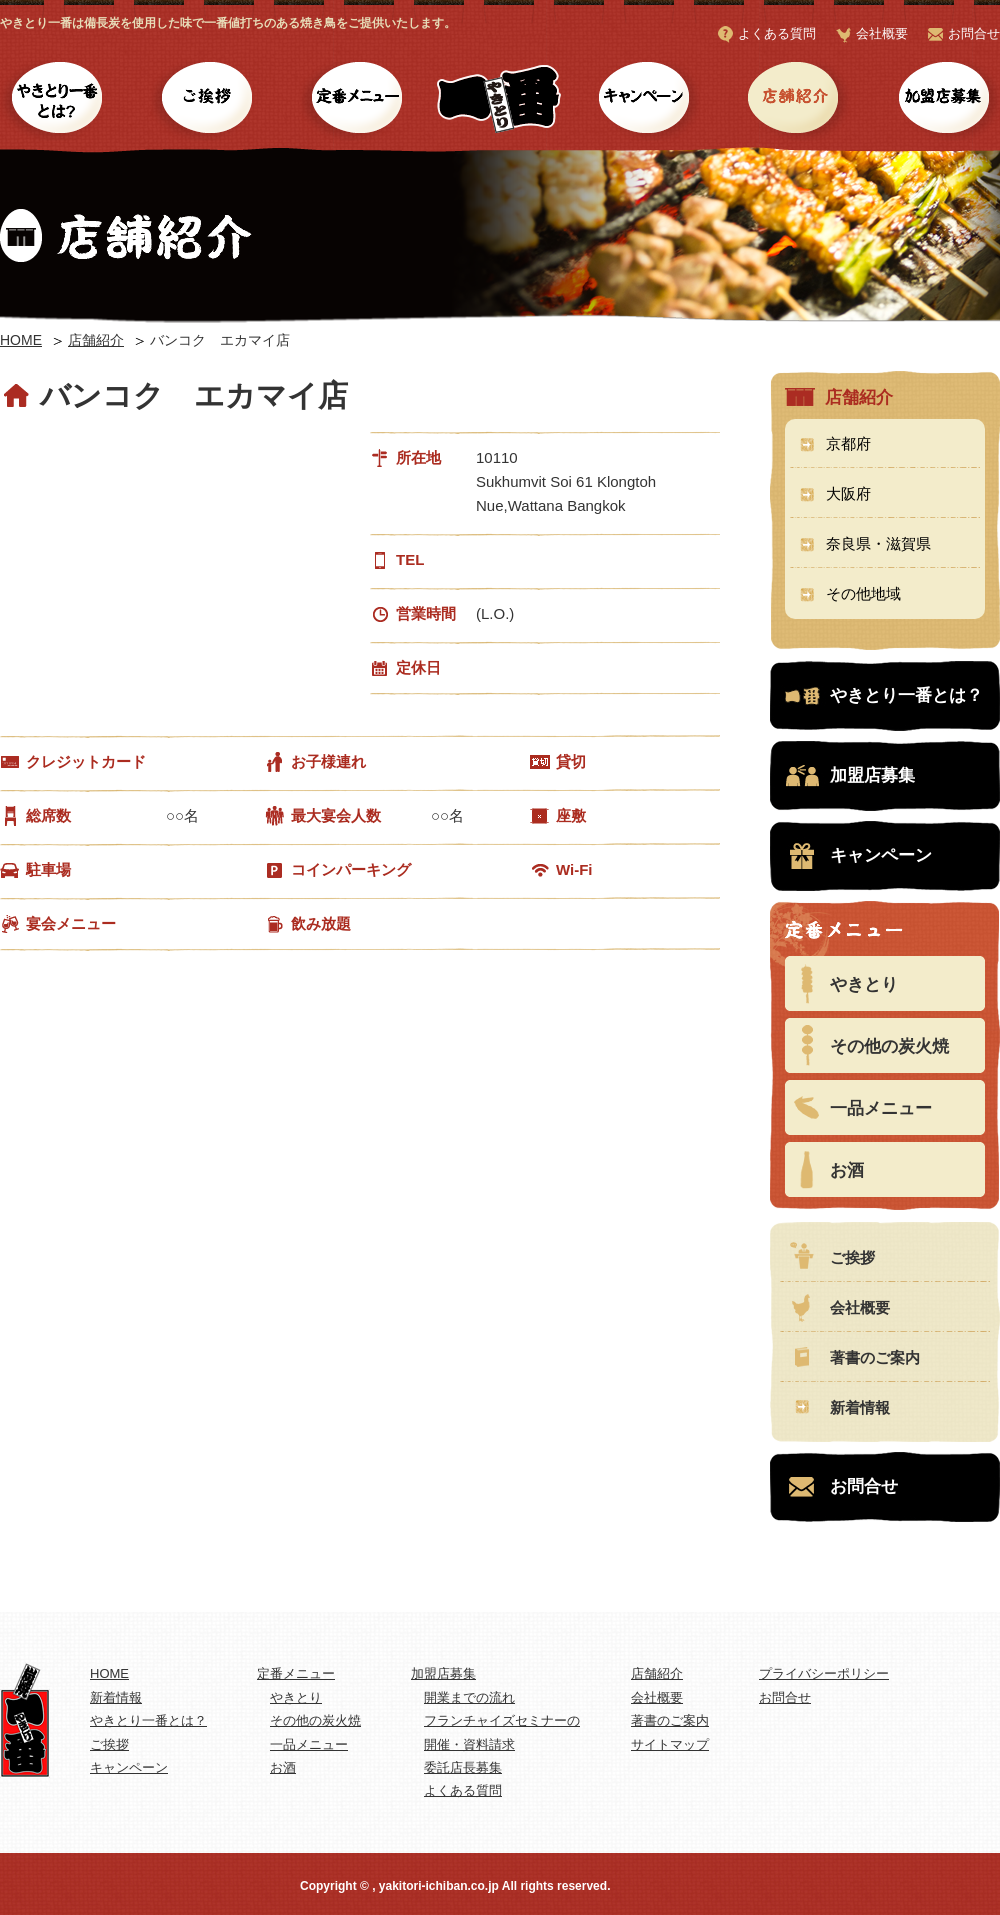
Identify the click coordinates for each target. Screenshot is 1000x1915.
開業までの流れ (469, 1697)
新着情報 (860, 1407)
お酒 (847, 1170)
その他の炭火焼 (889, 1046)
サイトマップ (670, 1744)
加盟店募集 (942, 100)
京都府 (848, 443)
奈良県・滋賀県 (878, 543)
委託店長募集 (463, 1767)
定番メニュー (357, 100)
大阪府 (848, 493)
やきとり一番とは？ (57, 100)
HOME (21, 340)
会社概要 (882, 33)
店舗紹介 (792, 100)
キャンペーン (642, 100)
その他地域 (863, 593)
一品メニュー (881, 1108)
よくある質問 (777, 33)
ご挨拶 (207, 100)
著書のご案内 (875, 1357)
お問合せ (974, 33)
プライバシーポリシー (824, 1673)
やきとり (864, 984)
